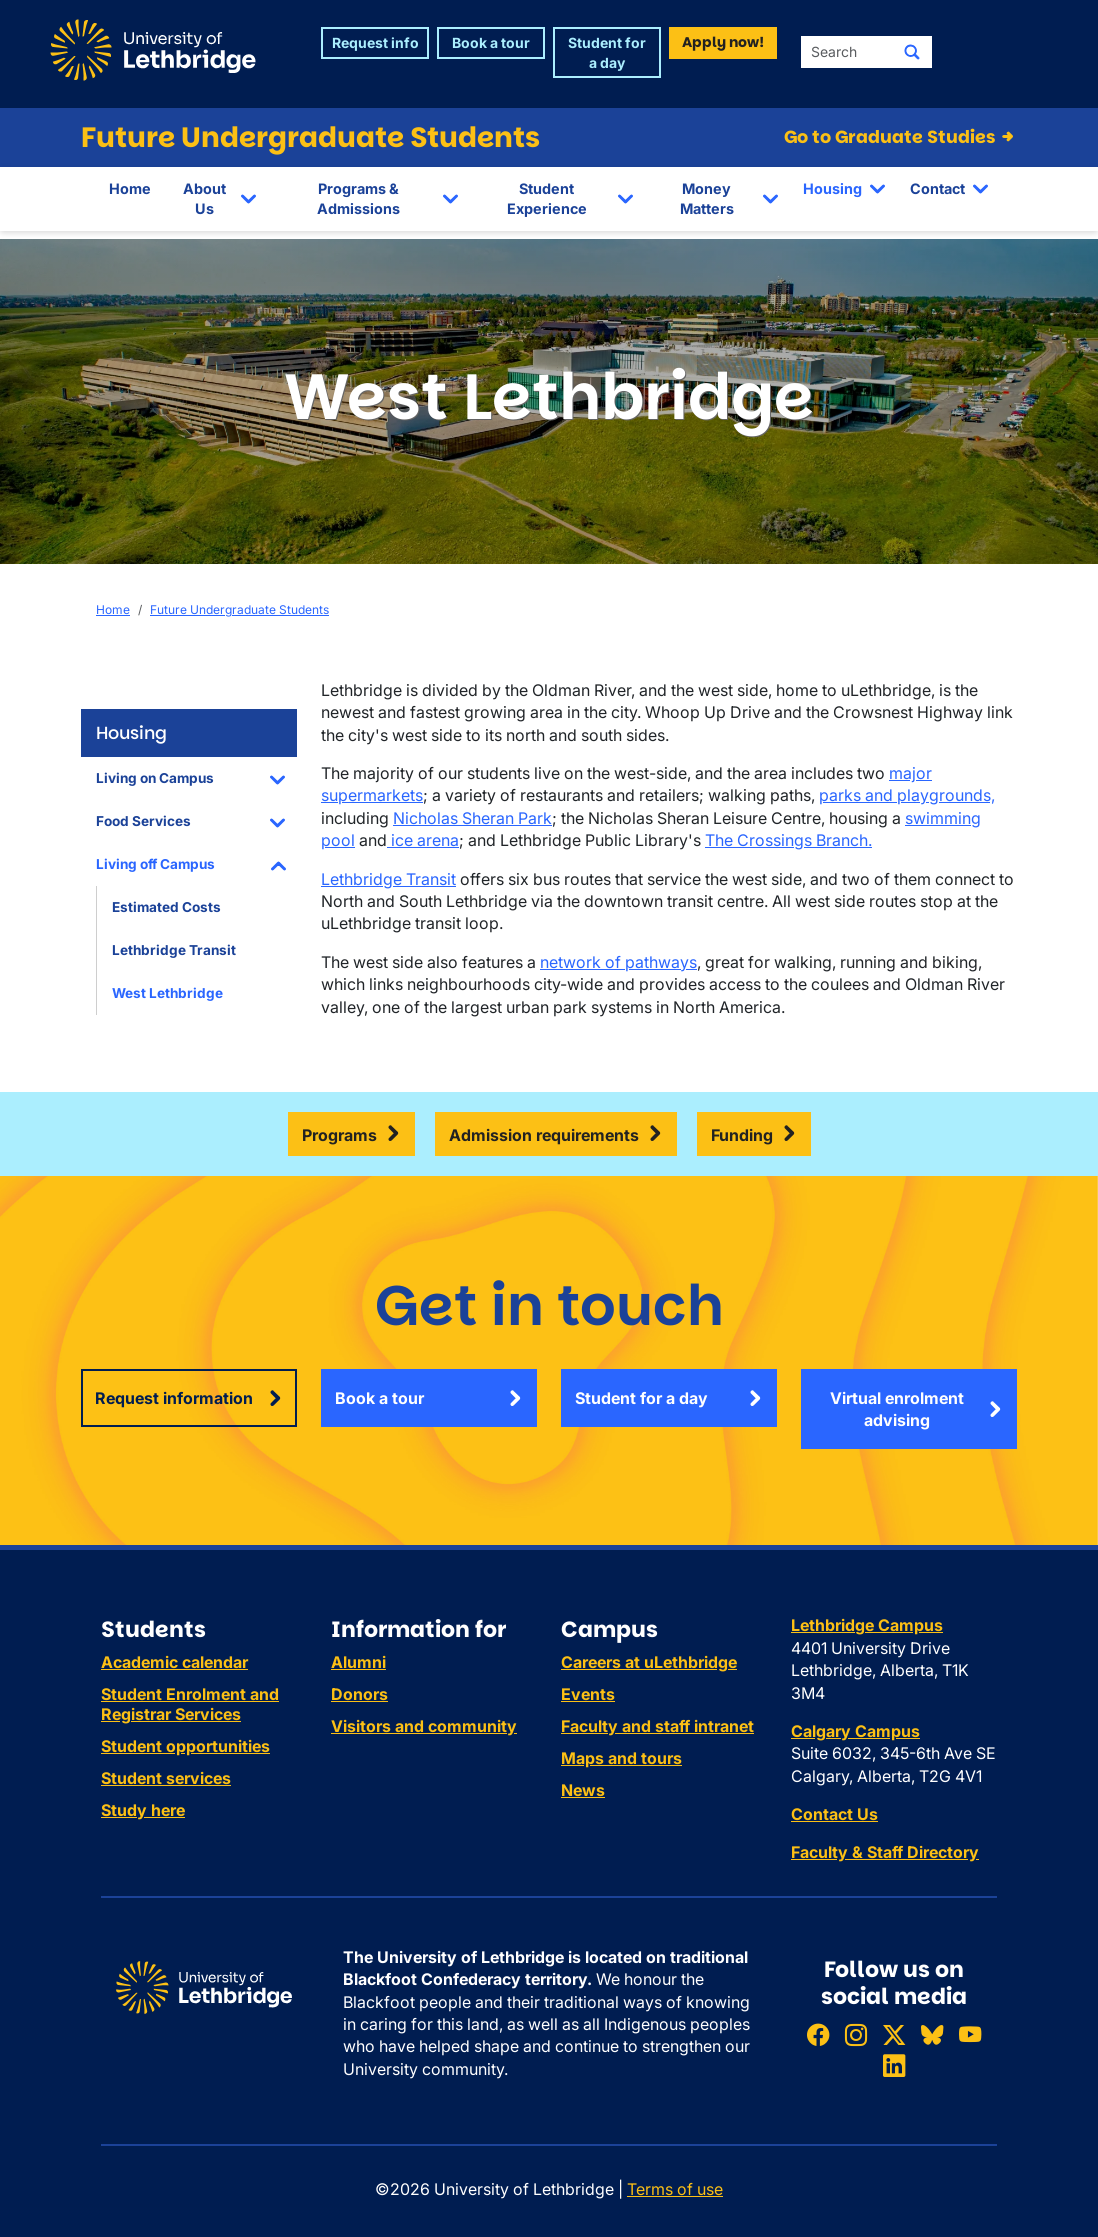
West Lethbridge (167, 993)
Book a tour (379, 1398)
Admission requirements (544, 1135)
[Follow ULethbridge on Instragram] (856, 2034)
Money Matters (707, 198)
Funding (742, 1135)
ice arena (423, 840)
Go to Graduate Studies (900, 137)
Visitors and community (424, 1726)
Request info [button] (375, 42)
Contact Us (834, 1814)
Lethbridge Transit (174, 950)
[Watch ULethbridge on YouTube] (970, 2034)
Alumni (358, 1662)
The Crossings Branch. (788, 840)
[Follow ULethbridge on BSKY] (932, 2034)
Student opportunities (185, 1746)
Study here (143, 1810)
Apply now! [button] (723, 42)
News (583, 1790)
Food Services (143, 821)
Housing (832, 188)
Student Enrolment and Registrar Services (190, 1704)
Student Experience (547, 198)
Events (588, 1694)
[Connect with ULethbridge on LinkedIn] (894, 2065)
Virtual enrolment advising (897, 1409)
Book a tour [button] (491, 42)
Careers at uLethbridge (649, 1662)
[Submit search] (912, 52)
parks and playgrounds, (907, 795)
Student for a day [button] (607, 52)
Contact (937, 188)
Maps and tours (621, 1758)
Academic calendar (174, 1662)
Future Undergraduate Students (310, 137)
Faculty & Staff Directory (885, 1852)
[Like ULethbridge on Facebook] (818, 2034)
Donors (359, 1694)
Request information (174, 1398)
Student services (166, 1778)
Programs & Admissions (358, 198)
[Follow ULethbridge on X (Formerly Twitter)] (894, 2034)
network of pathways (618, 962)
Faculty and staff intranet (657, 1726)
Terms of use (675, 2189)
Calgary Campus (855, 1731)
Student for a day (641, 1398)
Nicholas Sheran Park (472, 818)
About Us (204, 198)
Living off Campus (155, 864)
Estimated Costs (166, 907)
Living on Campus (155, 778)
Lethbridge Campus (867, 1625)
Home (130, 188)
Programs (339, 1135)
